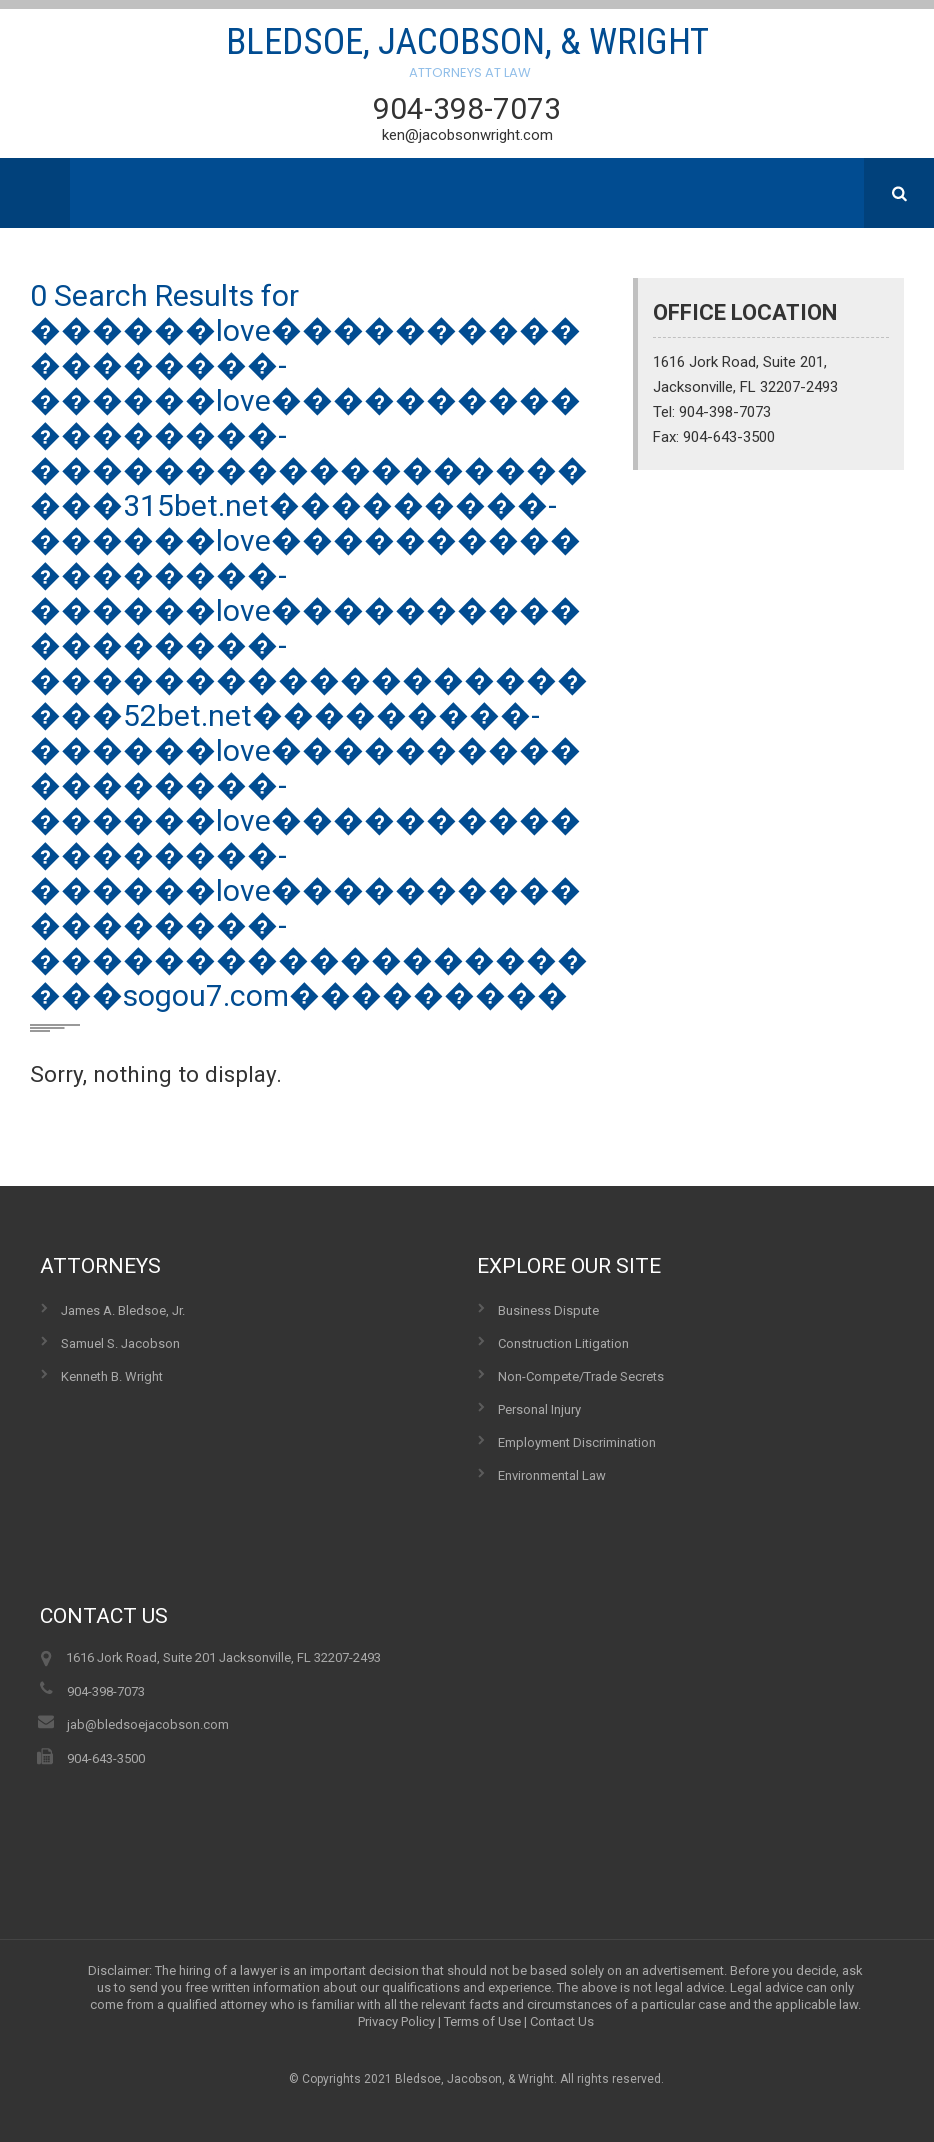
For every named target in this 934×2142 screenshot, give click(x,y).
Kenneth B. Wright (112, 1376)
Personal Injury (539, 1409)
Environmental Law (552, 1475)
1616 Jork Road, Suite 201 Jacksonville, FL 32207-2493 (223, 1657)
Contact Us (562, 2021)
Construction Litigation (563, 1343)
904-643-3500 (106, 1758)
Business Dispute (548, 1310)
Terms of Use (482, 2021)
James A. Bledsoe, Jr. (123, 1310)
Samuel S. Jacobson (120, 1343)
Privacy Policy (396, 2021)
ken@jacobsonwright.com (467, 135)
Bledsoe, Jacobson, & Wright (467, 55)
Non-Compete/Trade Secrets (581, 1376)
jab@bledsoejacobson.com (148, 1724)
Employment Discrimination (577, 1442)
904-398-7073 (467, 108)
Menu (35, 193)
